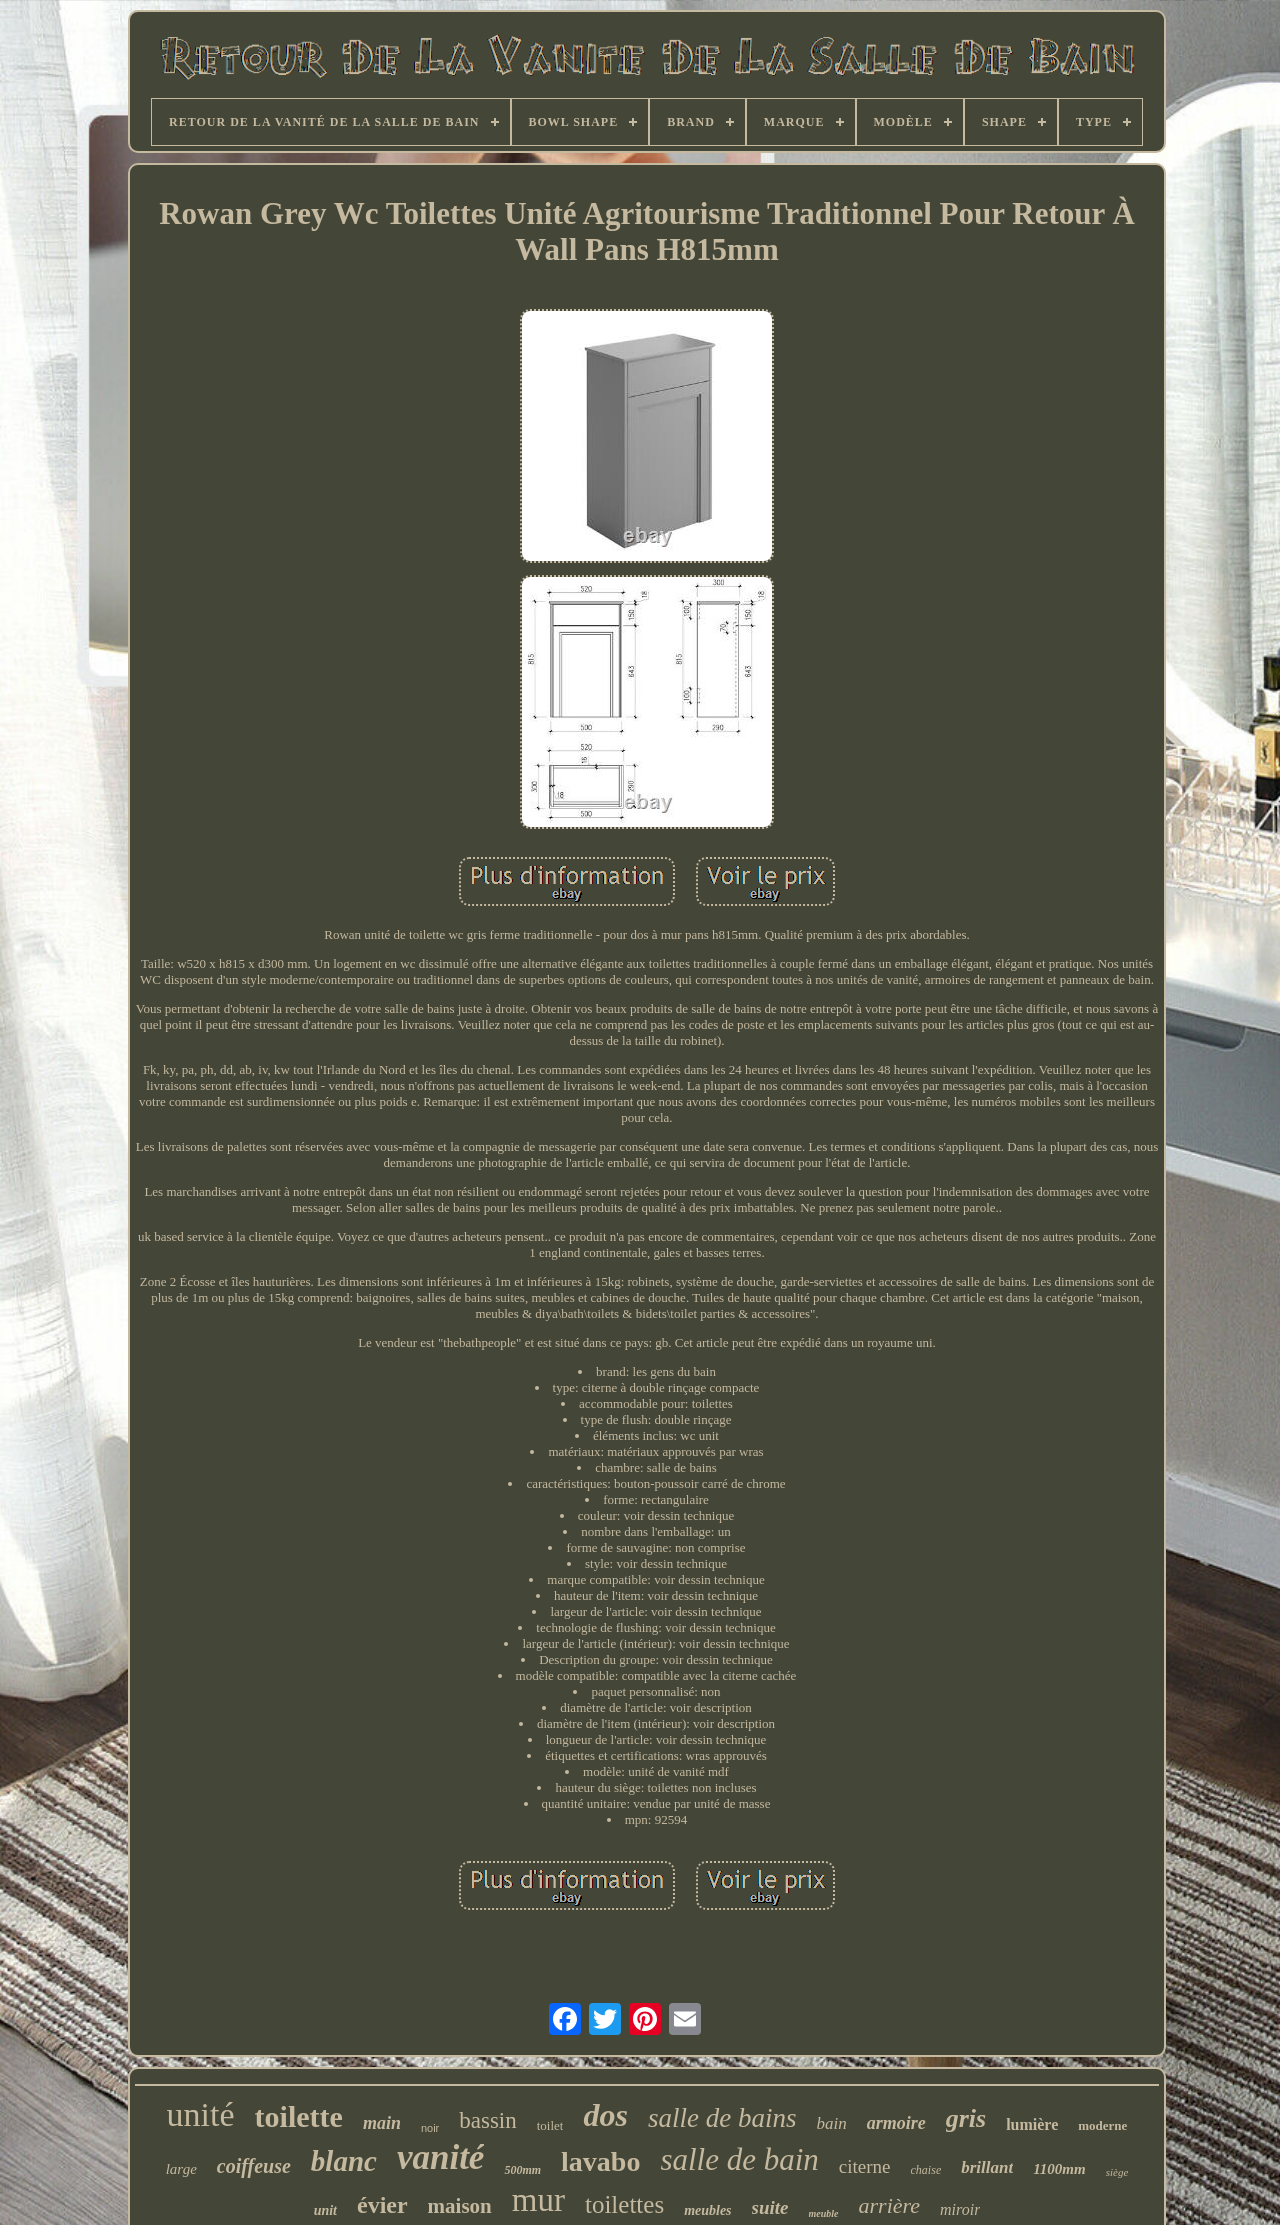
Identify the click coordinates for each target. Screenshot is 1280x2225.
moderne (1102, 2125)
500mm (522, 2170)
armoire (896, 2123)
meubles (707, 2210)
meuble (824, 2213)
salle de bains (722, 2118)
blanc (344, 2161)
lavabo (600, 2161)
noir (430, 2128)
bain (831, 2123)
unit (325, 2210)
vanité (440, 2157)
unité (201, 2114)
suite (770, 2207)
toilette (299, 2116)
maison (460, 2206)
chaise (926, 2170)
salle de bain (739, 2159)
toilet (550, 2125)
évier (382, 2205)
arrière (890, 2205)
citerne (865, 2166)
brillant (987, 2167)
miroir (960, 2209)
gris (966, 2118)
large (181, 2169)
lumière (1032, 2124)
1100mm (1059, 2169)
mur (538, 2200)
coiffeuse (254, 2166)
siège (1117, 2172)
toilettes (624, 2204)
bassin (488, 2120)
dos (605, 2115)
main (382, 2123)
